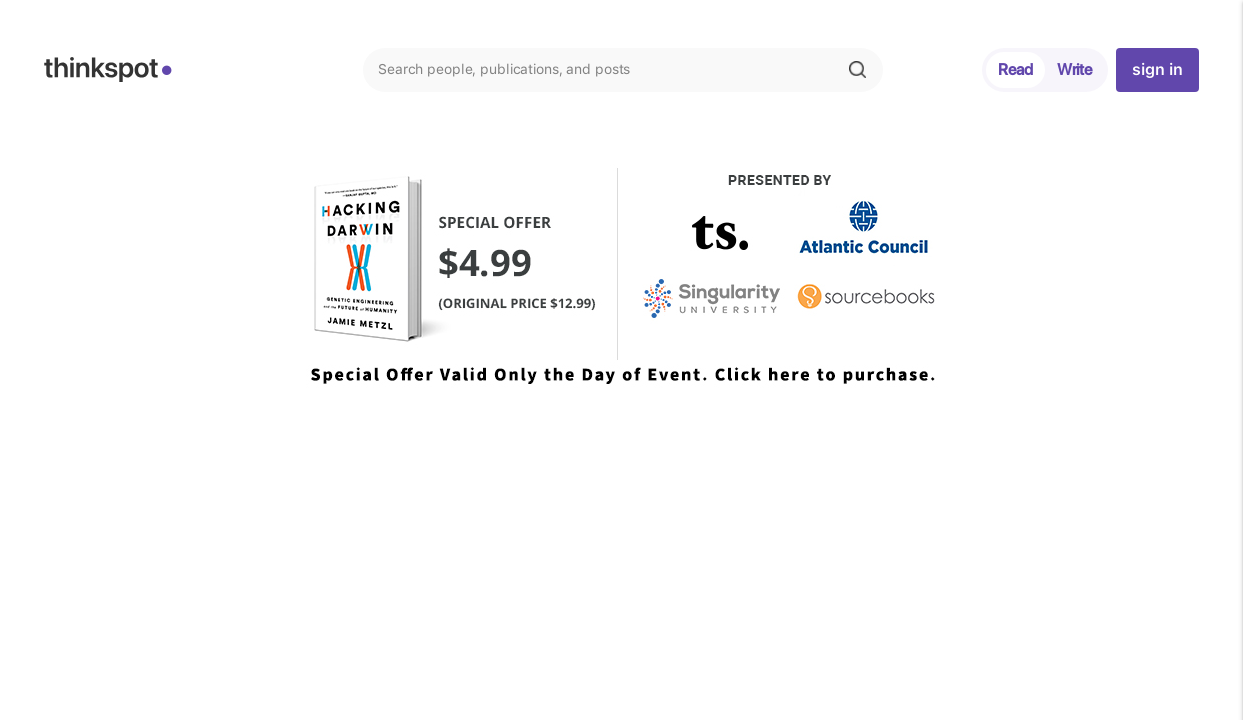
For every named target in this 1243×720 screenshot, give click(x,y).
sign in (1157, 69)
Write (1074, 69)
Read (1015, 69)
